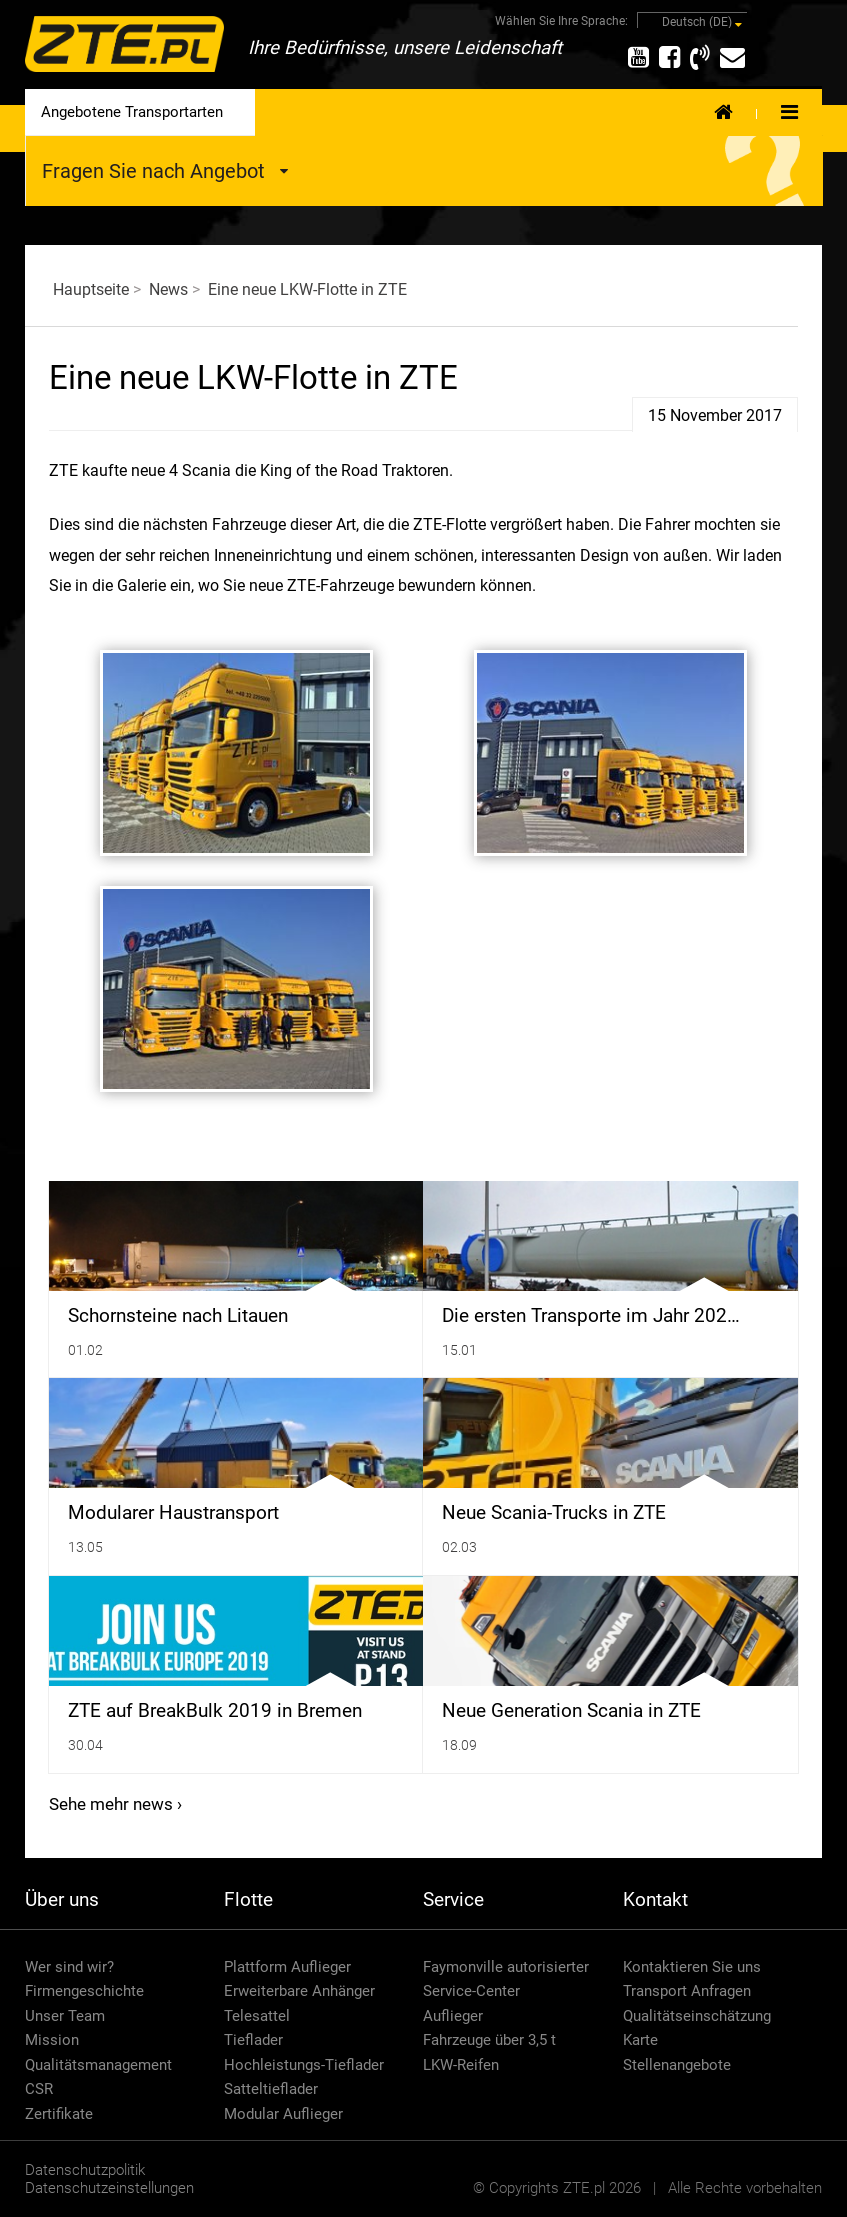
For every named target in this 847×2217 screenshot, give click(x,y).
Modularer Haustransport (173, 1513)
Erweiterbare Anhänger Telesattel (299, 2003)
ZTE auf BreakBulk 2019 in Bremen (215, 1711)
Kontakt (655, 1899)
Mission (52, 2040)
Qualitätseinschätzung (697, 2016)
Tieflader (253, 2040)
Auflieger (453, 2016)
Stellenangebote (677, 2065)
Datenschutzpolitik (85, 2170)
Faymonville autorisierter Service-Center (506, 1979)
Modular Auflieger (283, 2114)
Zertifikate (59, 2114)
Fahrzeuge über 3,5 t (489, 2040)
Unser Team (65, 2016)
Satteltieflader (271, 2089)
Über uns (62, 1899)
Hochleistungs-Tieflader (304, 2065)
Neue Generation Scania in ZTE (571, 1711)
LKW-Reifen (461, 2065)
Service (453, 1899)
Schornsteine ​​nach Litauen (178, 1316)
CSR (39, 2089)
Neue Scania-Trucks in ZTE (554, 1513)
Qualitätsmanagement (98, 2065)
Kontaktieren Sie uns (692, 1967)
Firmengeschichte (84, 1991)
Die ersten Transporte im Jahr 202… (591, 1316)
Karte (640, 2040)
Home (723, 111)
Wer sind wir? (69, 1967)
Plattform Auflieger (287, 1967)
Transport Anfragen (687, 1991)
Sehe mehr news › (115, 1804)
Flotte (248, 1899)
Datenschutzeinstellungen (109, 2188)
